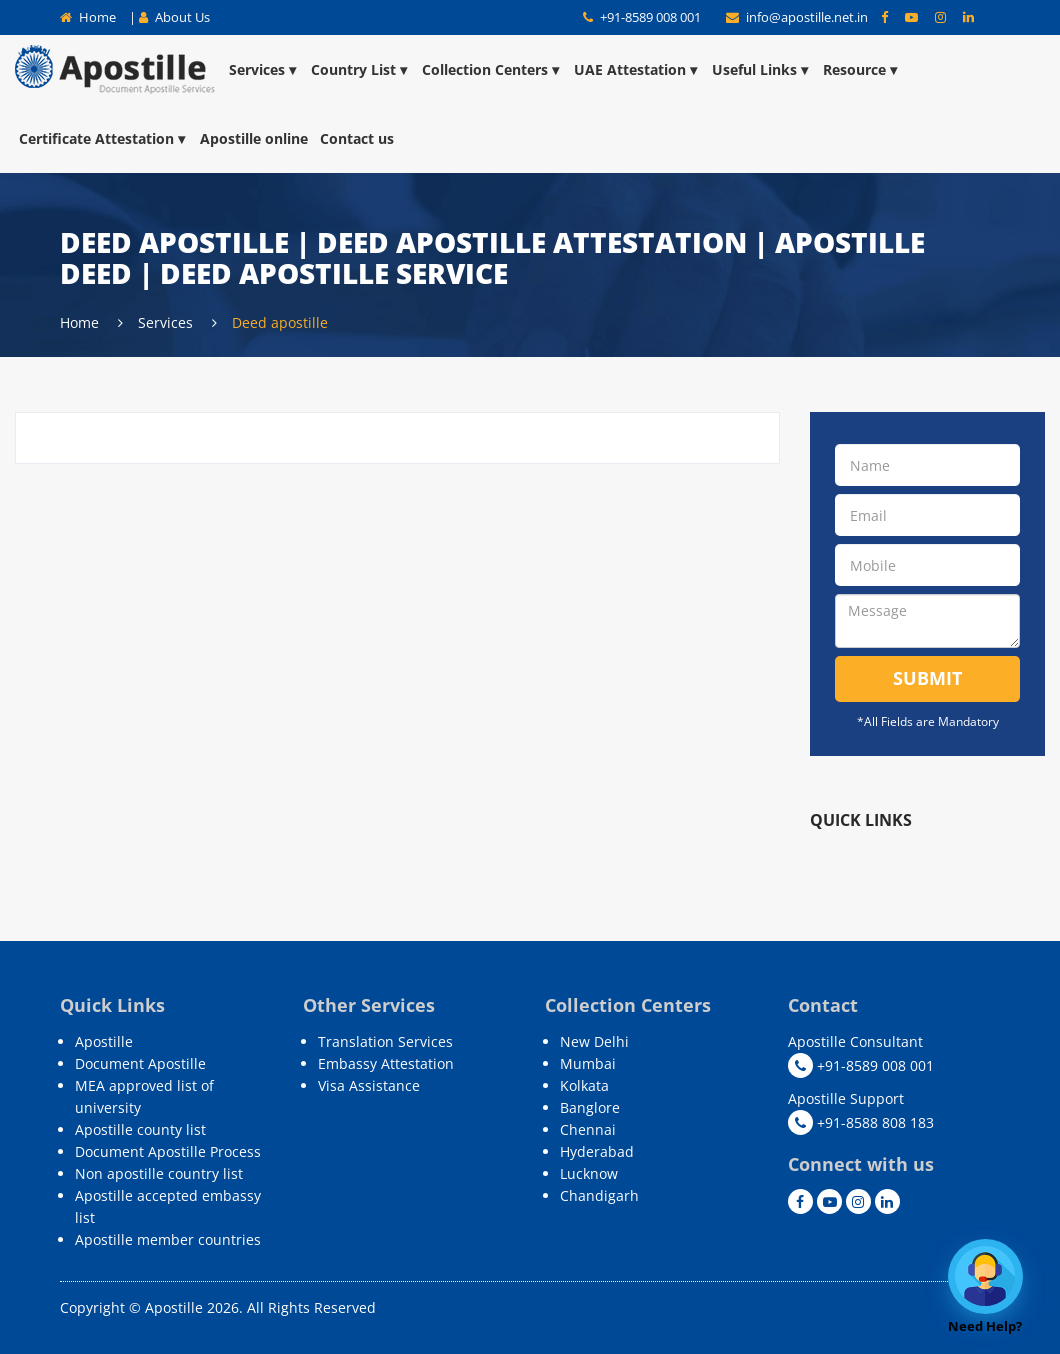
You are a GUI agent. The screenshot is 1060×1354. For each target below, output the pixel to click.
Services (264, 69)
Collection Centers (492, 69)
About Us (174, 17)
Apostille (104, 1041)
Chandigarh (599, 1195)
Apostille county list (140, 1129)
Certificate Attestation (103, 138)
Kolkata (584, 1085)
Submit (927, 678)
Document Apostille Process (168, 1151)
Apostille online (254, 138)
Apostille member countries (168, 1239)
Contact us (357, 138)
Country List (360, 69)
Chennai (588, 1129)
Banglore (590, 1107)
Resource (861, 69)
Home (88, 17)
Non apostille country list (159, 1173)
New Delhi (594, 1041)
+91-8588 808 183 (861, 1122)
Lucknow (589, 1173)
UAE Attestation (637, 69)
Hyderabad (597, 1151)
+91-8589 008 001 (642, 17)
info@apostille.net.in (798, 17)
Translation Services (385, 1041)
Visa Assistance (369, 1085)
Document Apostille (140, 1063)
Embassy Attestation (386, 1063)
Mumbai (588, 1063)
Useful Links (761, 69)
